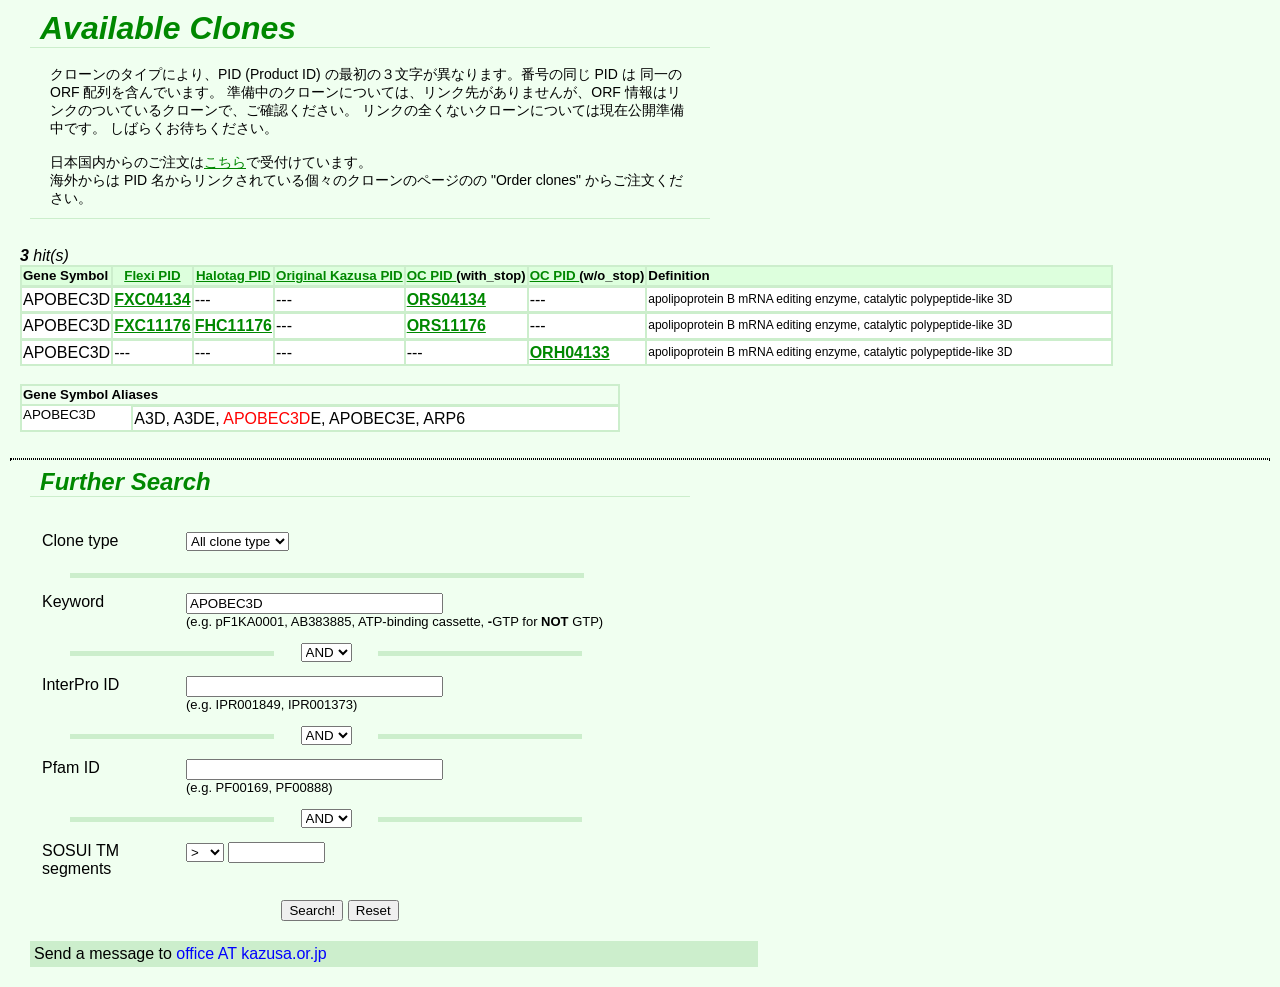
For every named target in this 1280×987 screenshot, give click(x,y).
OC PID (432, 275)
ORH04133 (570, 352)
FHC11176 (233, 325)
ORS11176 (446, 325)
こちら (225, 162)
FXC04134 (152, 299)
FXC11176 (152, 325)
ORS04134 (446, 299)
